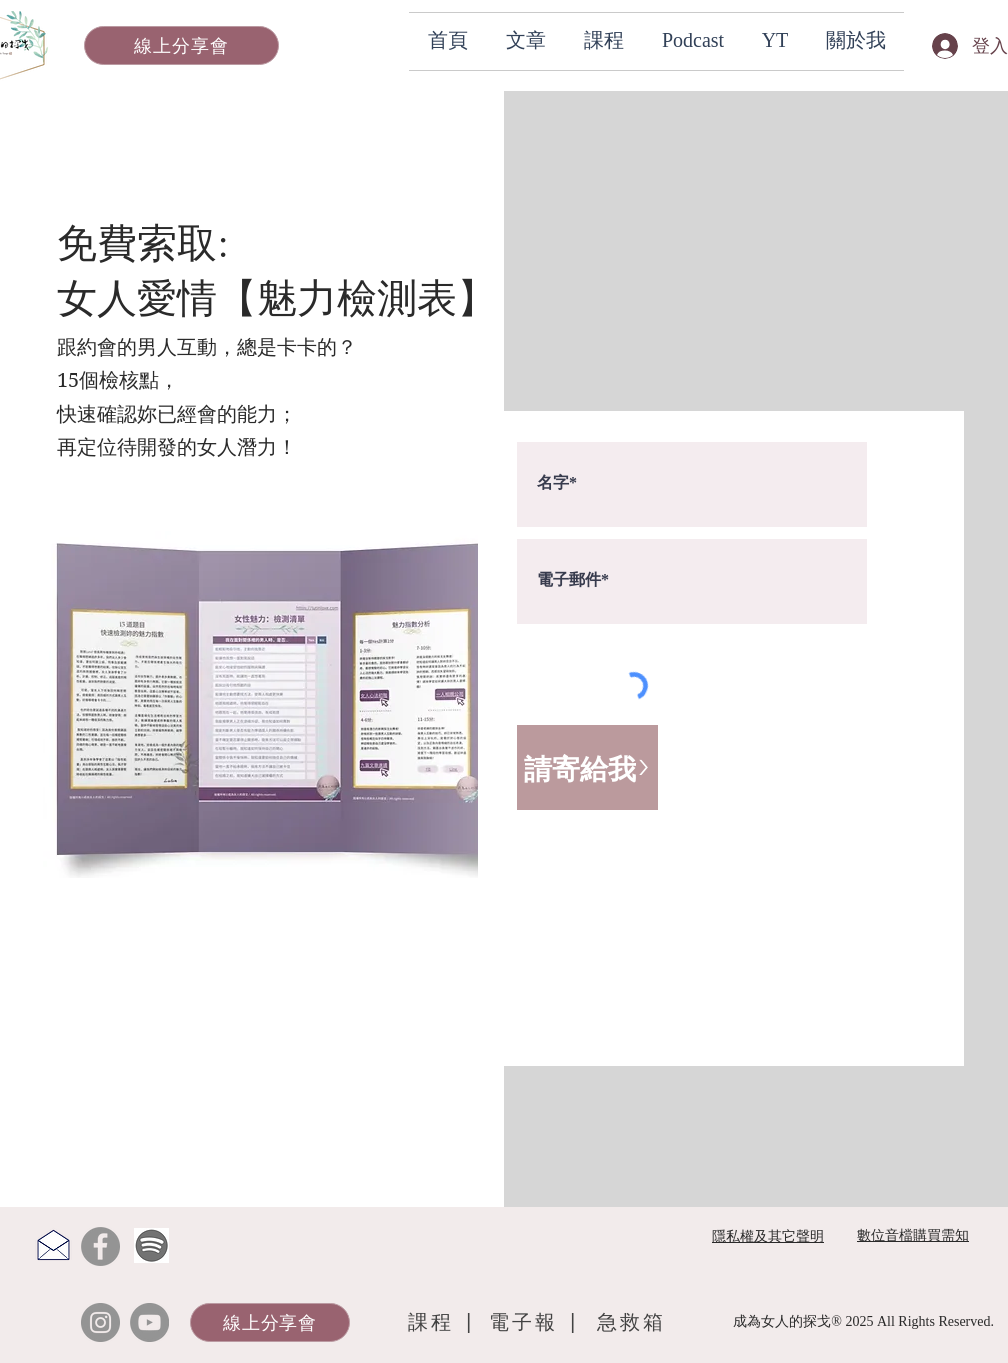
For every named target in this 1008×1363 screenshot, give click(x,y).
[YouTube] (149, 1322)
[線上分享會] (181, 45)
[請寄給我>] (587, 767)
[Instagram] (100, 1322)
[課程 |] (443, 1322)
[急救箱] (632, 1322)
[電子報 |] (537, 1322)
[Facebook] (100, 1246)
